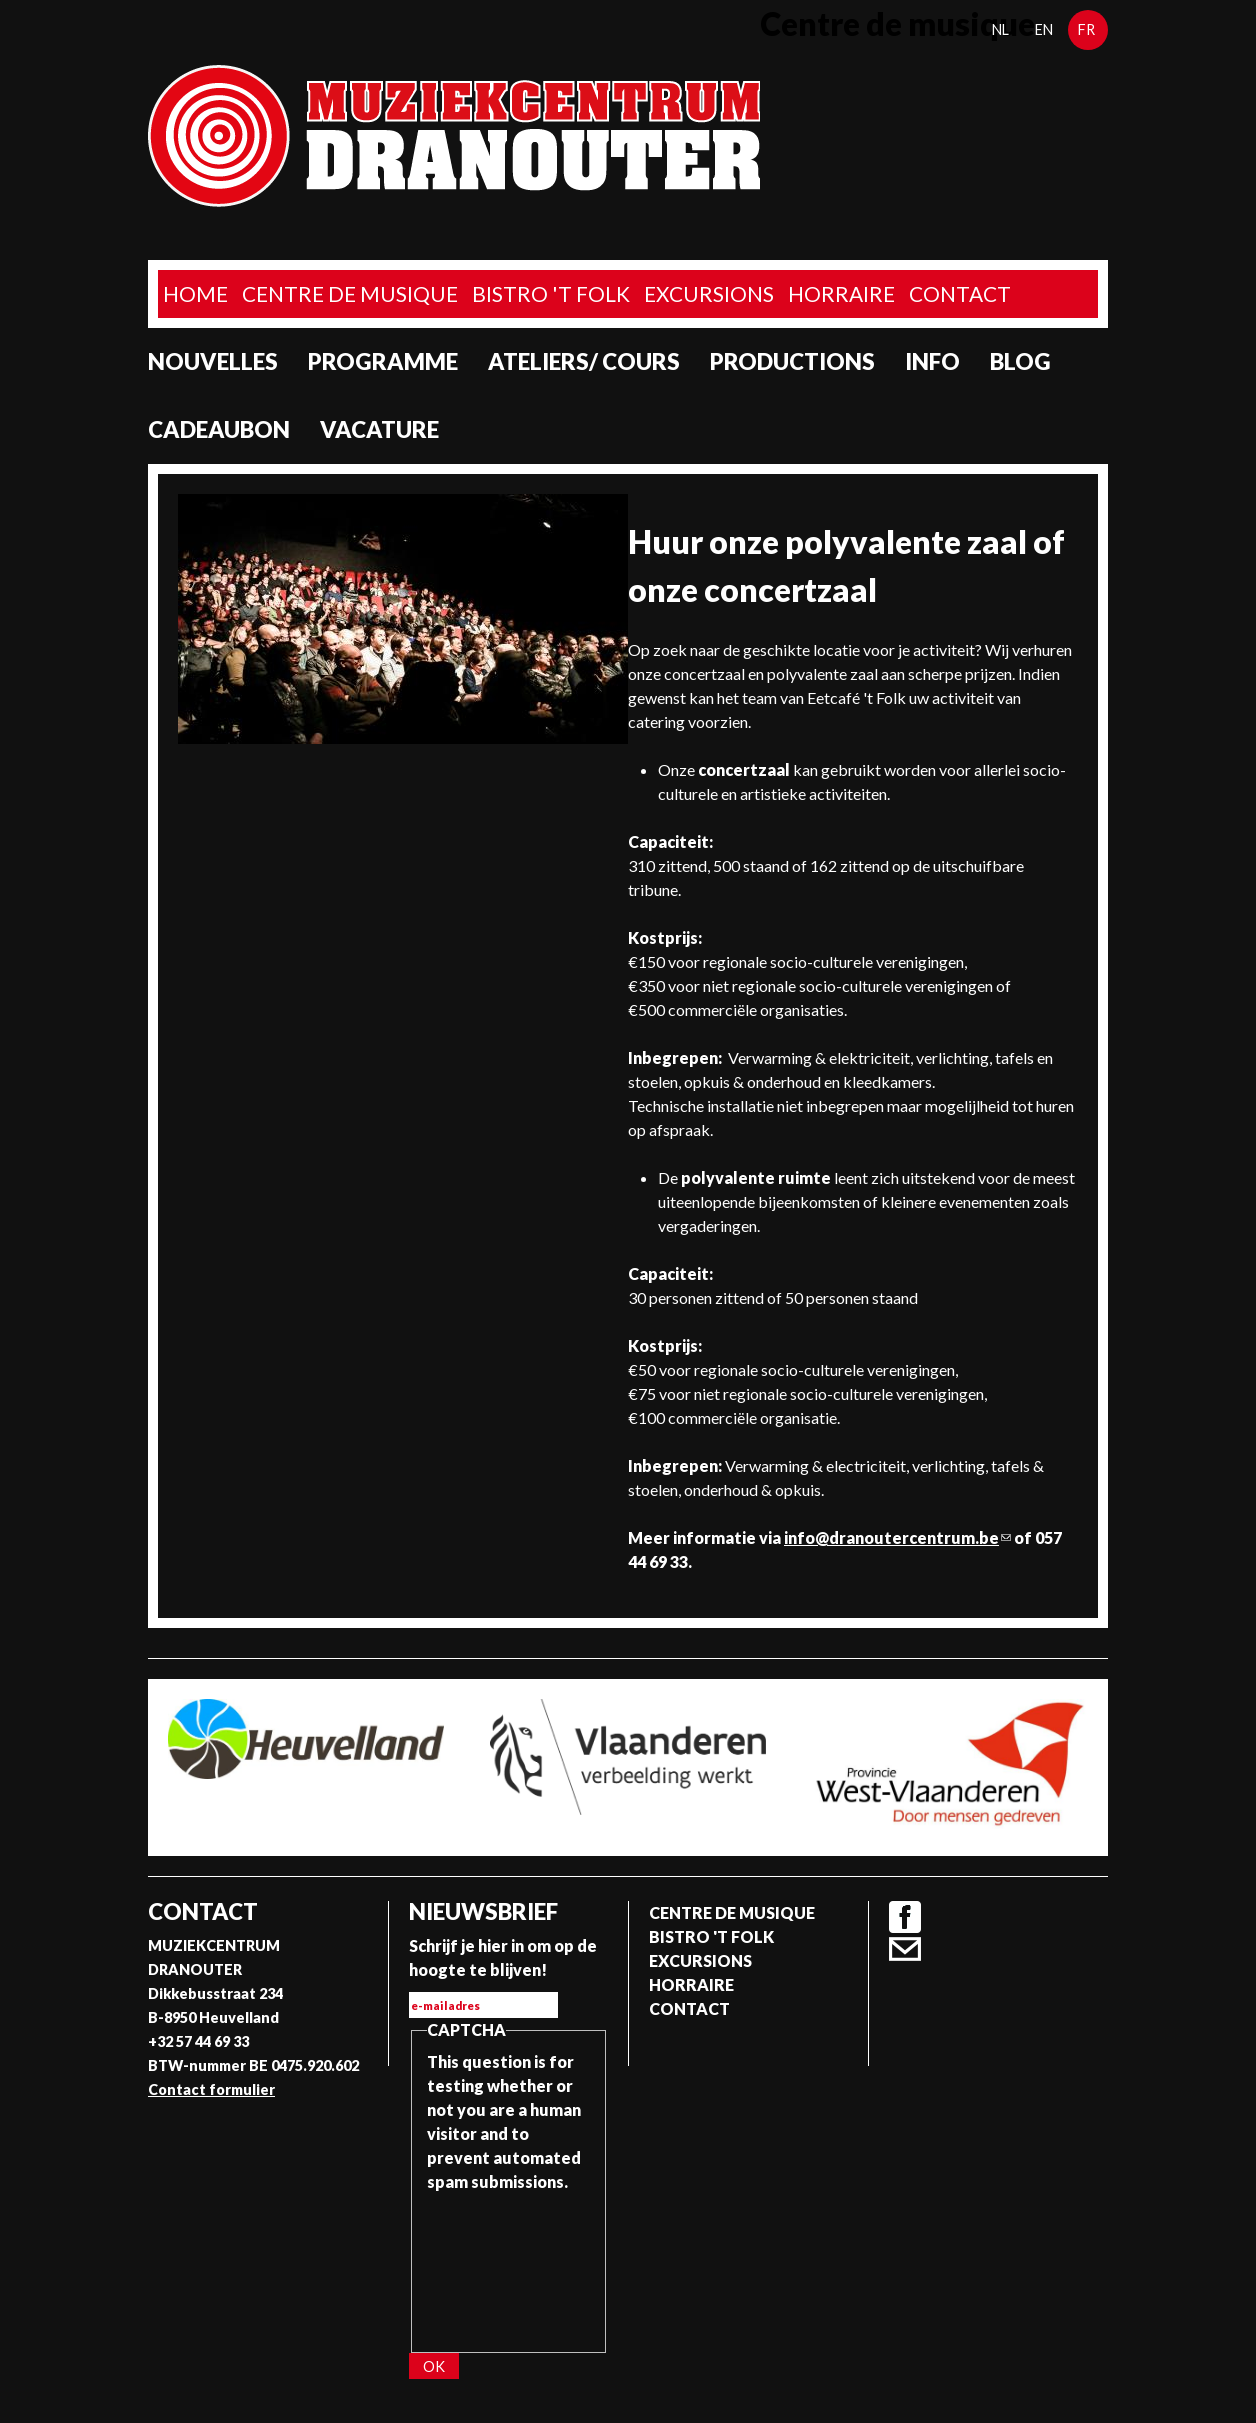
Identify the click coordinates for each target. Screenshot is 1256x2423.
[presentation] (509, 2266)
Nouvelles (213, 361)
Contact (960, 293)
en (1044, 29)
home (195, 293)
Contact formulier (211, 2089)
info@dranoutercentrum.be (897, 1537)
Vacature (379, 429)
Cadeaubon (219, 429)
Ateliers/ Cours (584, 361)
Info (932, 361)
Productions (792, 361)
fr (1086, 29)
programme (383, 361)
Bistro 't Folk (551, 293)
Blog (1020, 361)
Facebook (905, 1917)
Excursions (709, 293)
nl (1000, 29)
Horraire (841, 293)
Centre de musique (350, 293)
